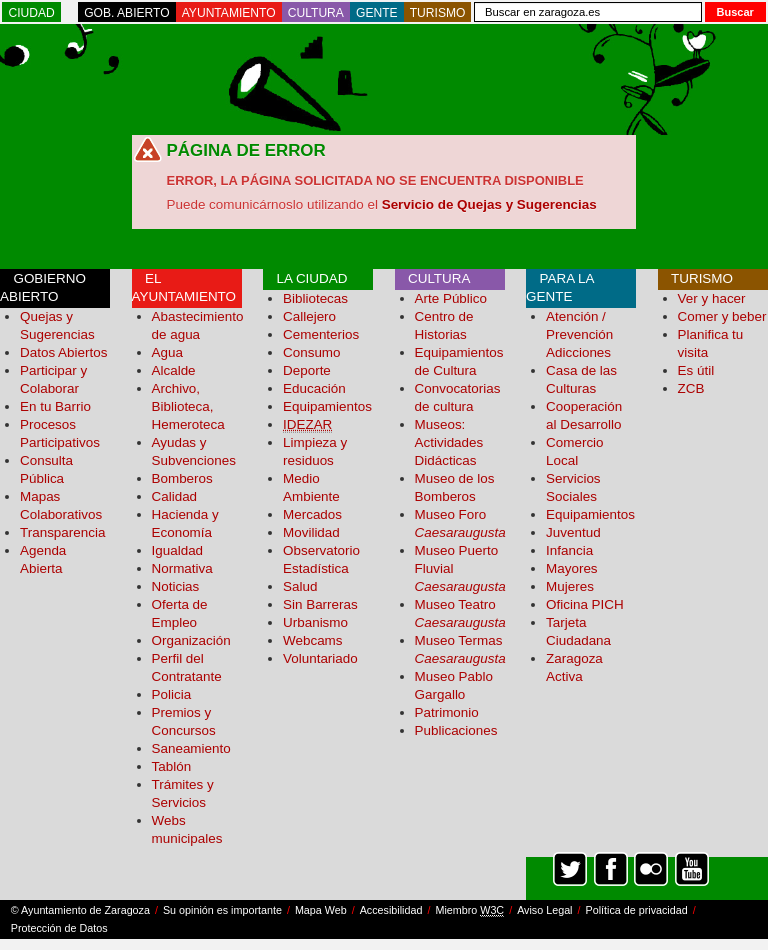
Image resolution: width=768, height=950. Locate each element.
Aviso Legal (544, 910)
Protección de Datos (59, 928)
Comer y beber (722, 316)
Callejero (309, 316)
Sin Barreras (320, 604)
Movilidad (311, 532)
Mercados (312, 514)
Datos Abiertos (63, 352)
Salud (300, 586)
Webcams (313, 640)
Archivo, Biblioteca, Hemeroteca (188, 406)
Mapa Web (321, 910)
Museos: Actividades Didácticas (449, 442)
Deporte (307, 370)
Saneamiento (191, 748)
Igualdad (178, 550)
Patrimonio (447, 712)
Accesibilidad (391, 910)
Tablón (172, 766)
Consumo (312, 352)
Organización (191, 640)
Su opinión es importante (222, 910)
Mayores (572, 568)
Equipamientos (327, 406)
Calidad (175, 496)
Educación (314, 388)
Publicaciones (456, 730)
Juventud (573, 532)
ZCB (691, 388)
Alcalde (174, 370)
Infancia (569, 550)
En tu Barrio (55, 406)
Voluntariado (320, 658)
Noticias (176, 586)
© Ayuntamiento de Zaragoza (80, 910)
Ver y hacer (712, 298)
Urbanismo (315, 622)
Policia (172, 694)
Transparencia (62, 532)
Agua (167, 352)
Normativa (182, 568)
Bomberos (182, 478)
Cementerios (321, 334)
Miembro (469, 910)
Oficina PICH (585, 604)
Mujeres (570, 586)
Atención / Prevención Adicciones (579, 334)
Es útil (696, 370)
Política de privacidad (637, 910)
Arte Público (451, 298)
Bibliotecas (315, 298)
